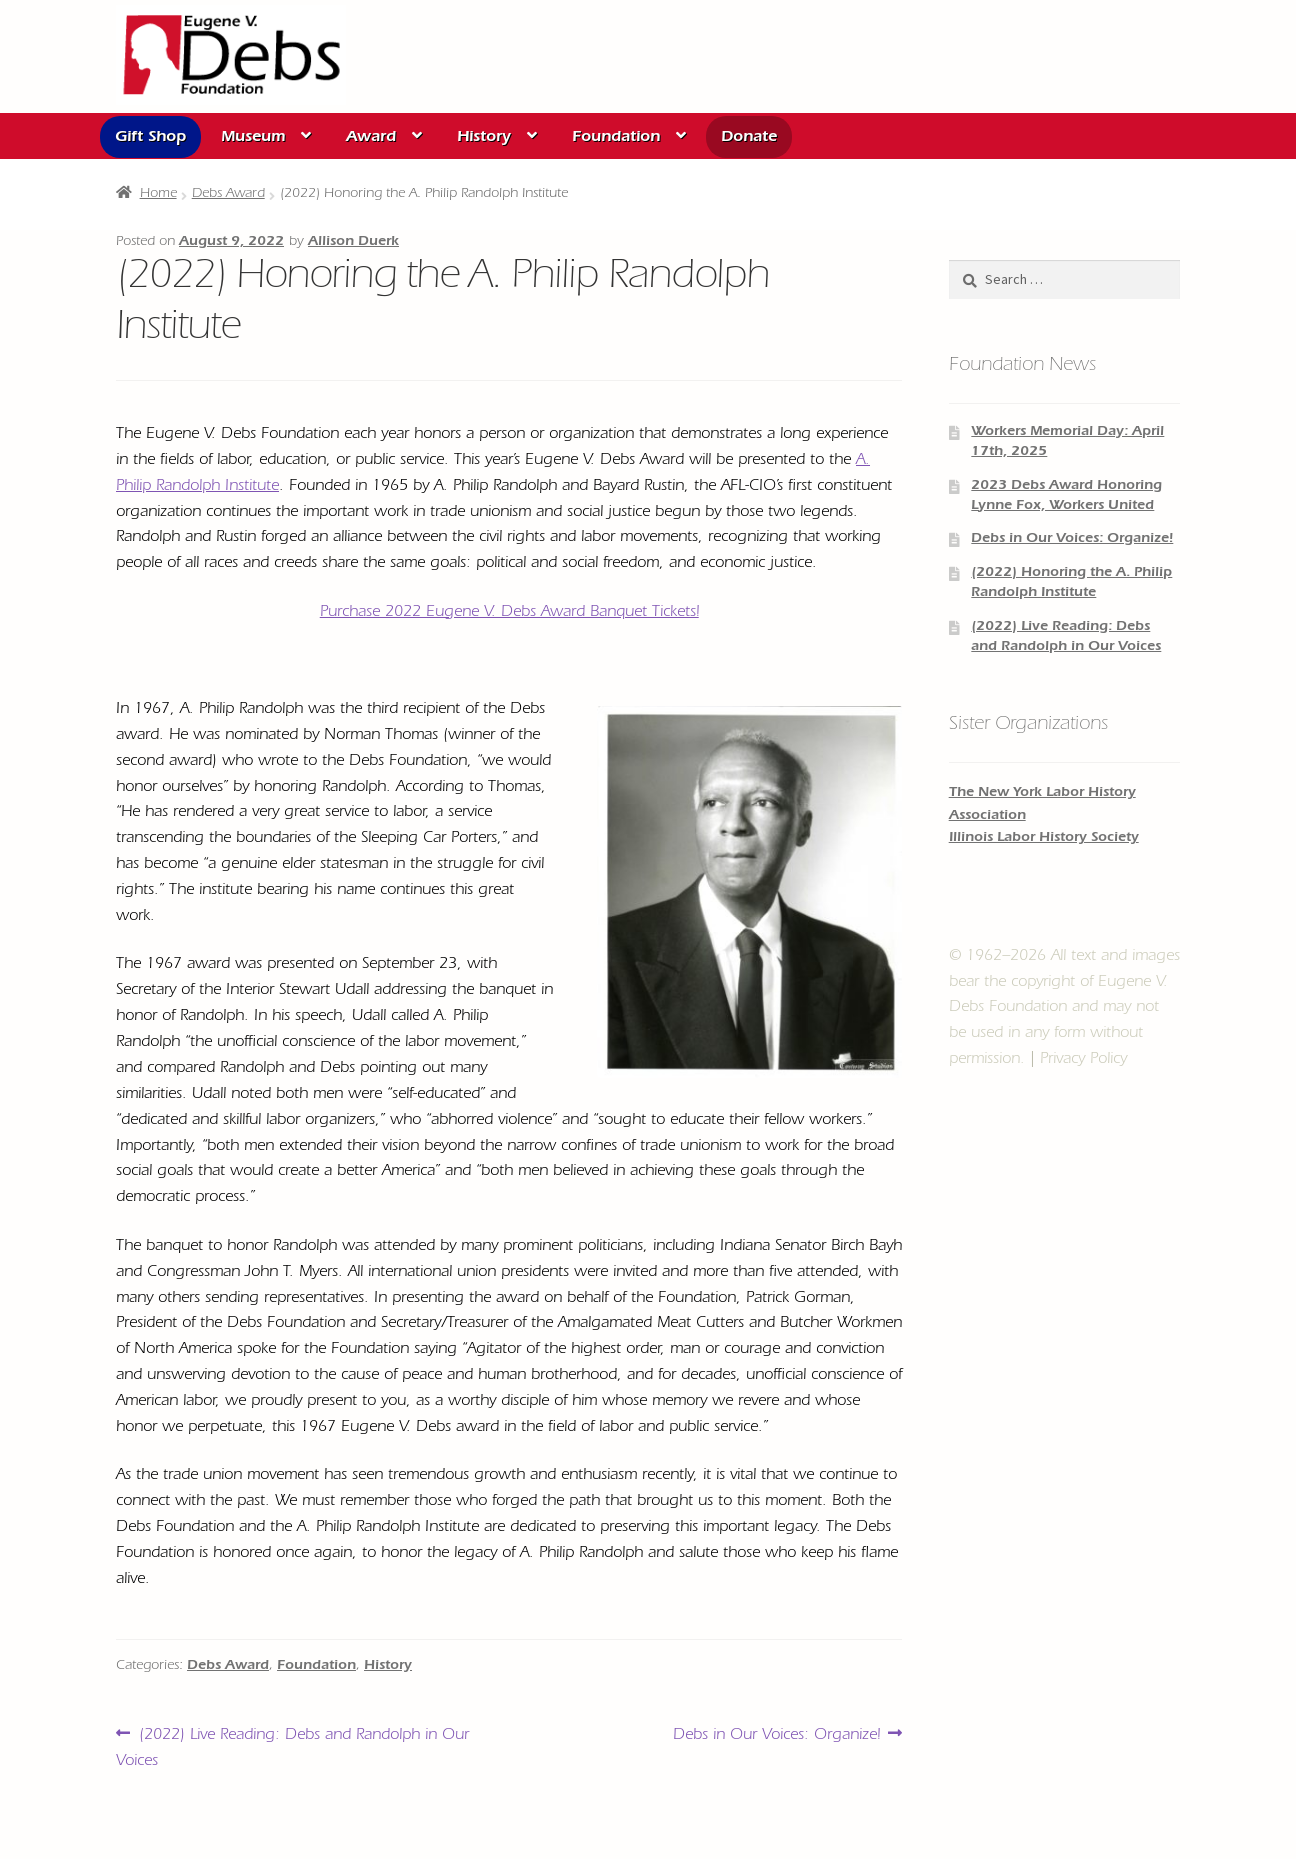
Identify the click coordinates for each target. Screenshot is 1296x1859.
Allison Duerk (353, 243)
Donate (749, 138)
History (484, 138)
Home (158, 195)
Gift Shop (150, 138)
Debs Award (228, 195)
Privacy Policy (1083, 1060)
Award (371, 138)
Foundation (616, 138)
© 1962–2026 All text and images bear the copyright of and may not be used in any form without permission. (1064, 1009)
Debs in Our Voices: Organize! (776, 1735)
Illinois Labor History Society (1044, 839)
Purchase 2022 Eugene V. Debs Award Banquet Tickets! (509, 613)
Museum (253, 138)
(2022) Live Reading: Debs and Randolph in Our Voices (292, 1745)
